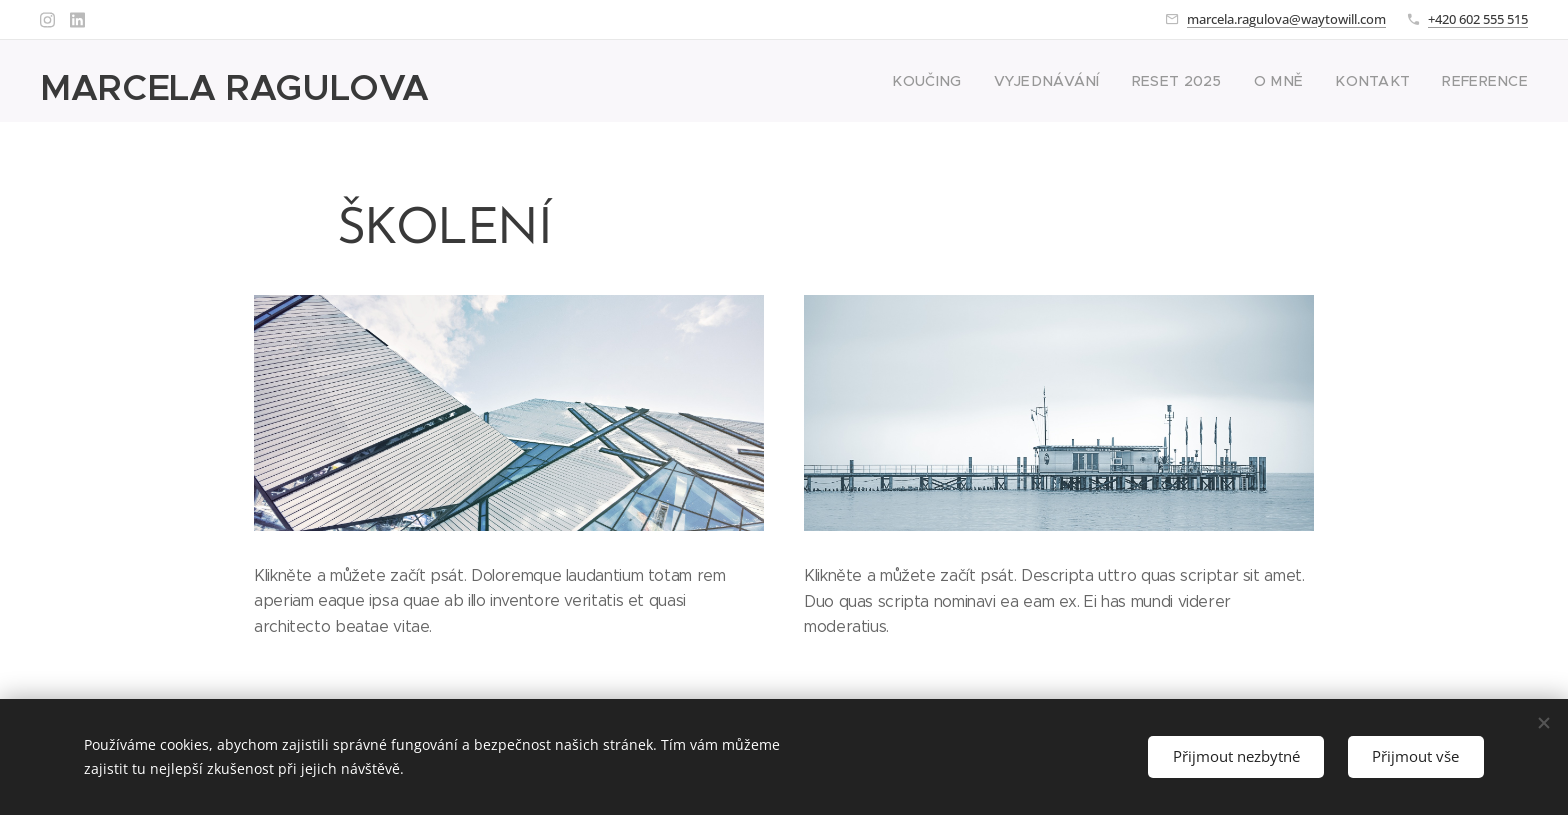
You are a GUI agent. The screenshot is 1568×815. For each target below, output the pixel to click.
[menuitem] (975, 81)
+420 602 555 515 (1478, 19)
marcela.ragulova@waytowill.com (1286, 19)
